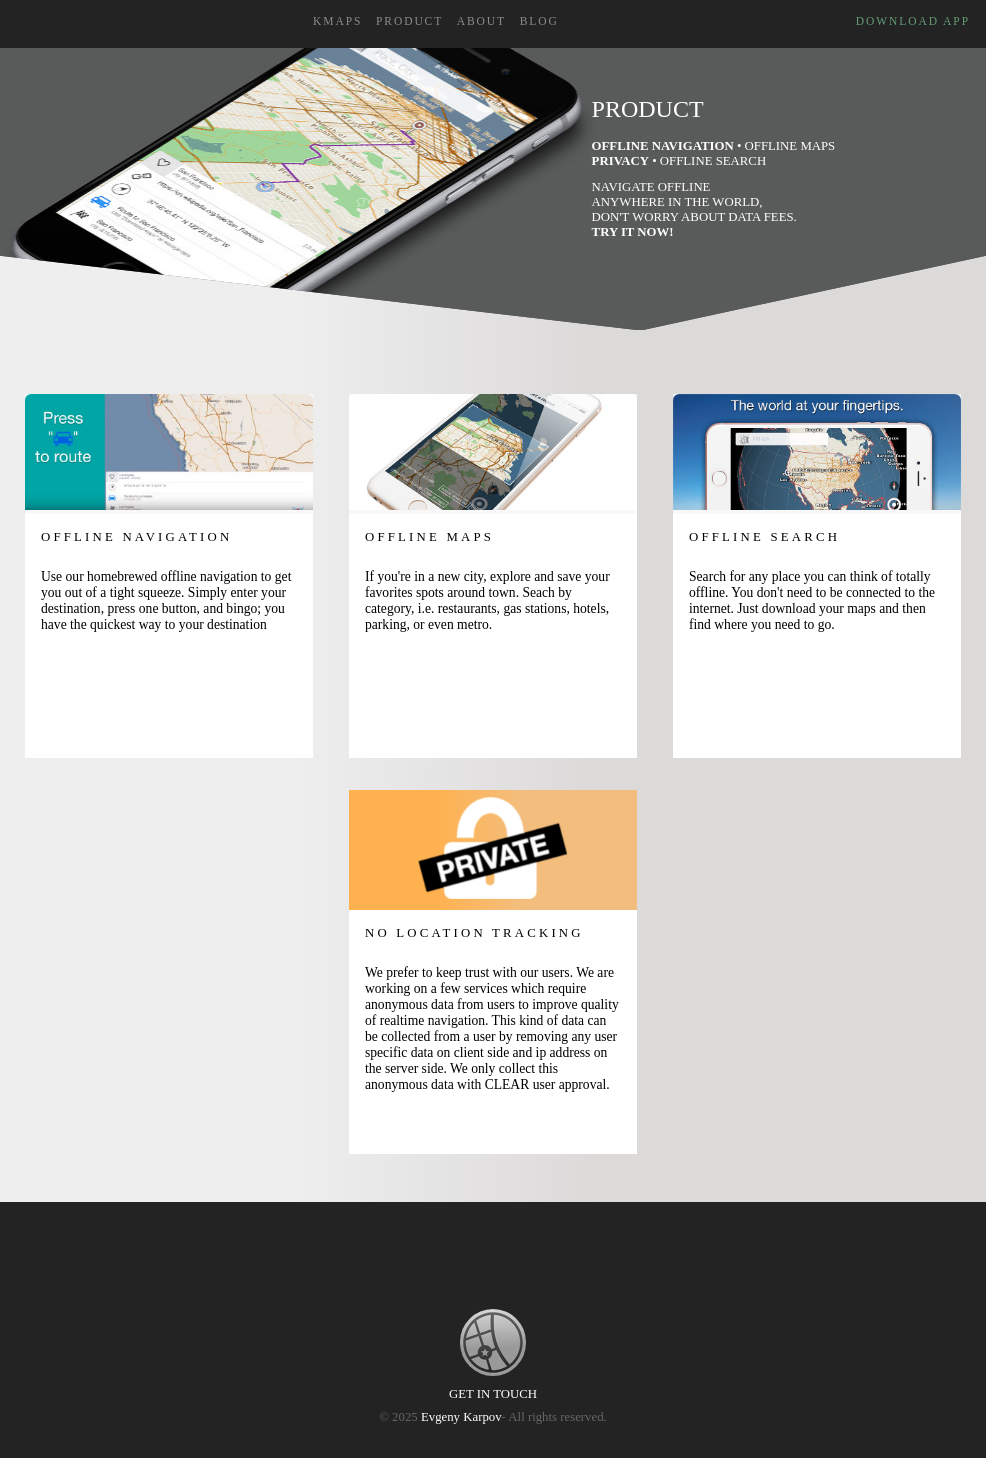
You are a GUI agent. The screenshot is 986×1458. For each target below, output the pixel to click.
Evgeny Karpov (461, 1417)
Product (409, 21)
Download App (913, 21)
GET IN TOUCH (493, 1394)
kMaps (337, 21)
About (481, 21)
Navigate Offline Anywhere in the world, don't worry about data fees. (694, 209)
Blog (539, 21)
